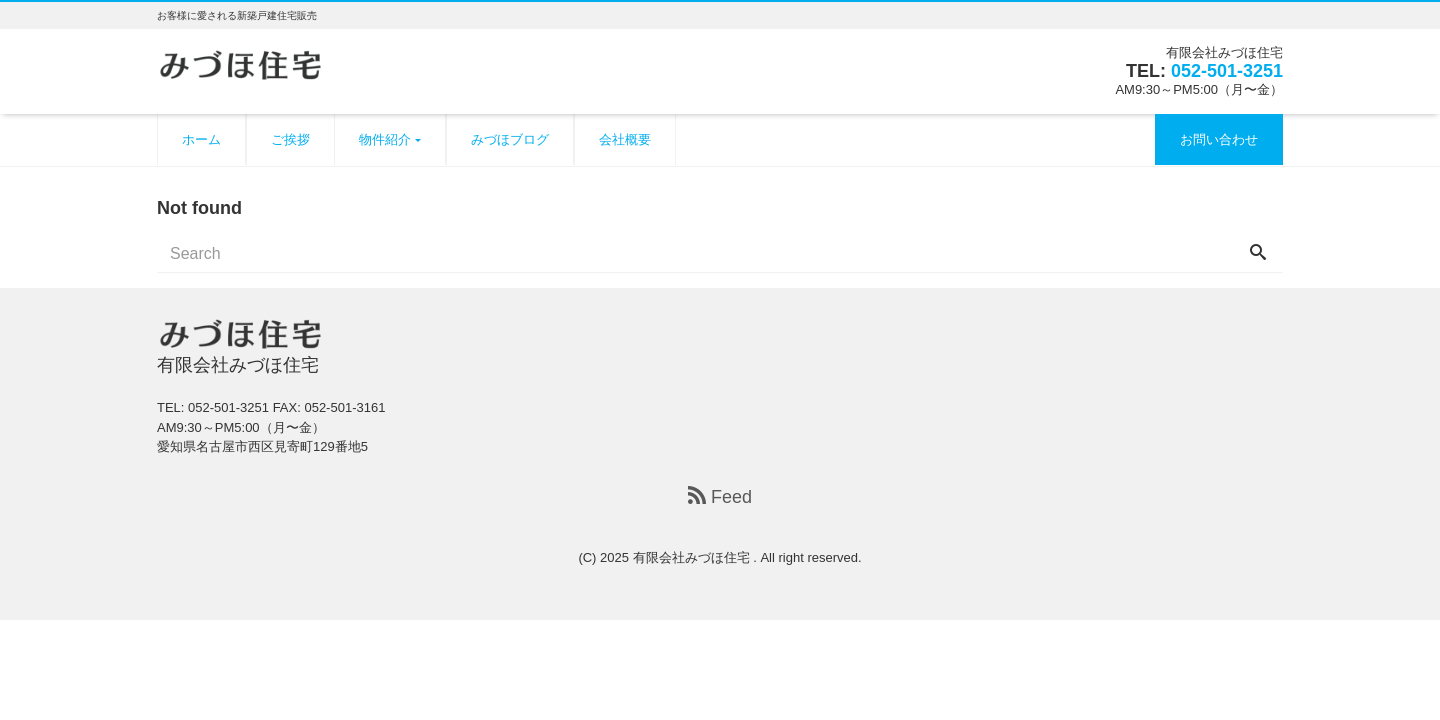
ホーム (201, 139)
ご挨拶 (290, 139)
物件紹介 (385, 139)
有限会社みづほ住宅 (693, 557)
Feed (720, 497)
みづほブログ (510, 139)
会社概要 (625, 139)
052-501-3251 (1227, 71)
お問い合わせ (1219, 139)
